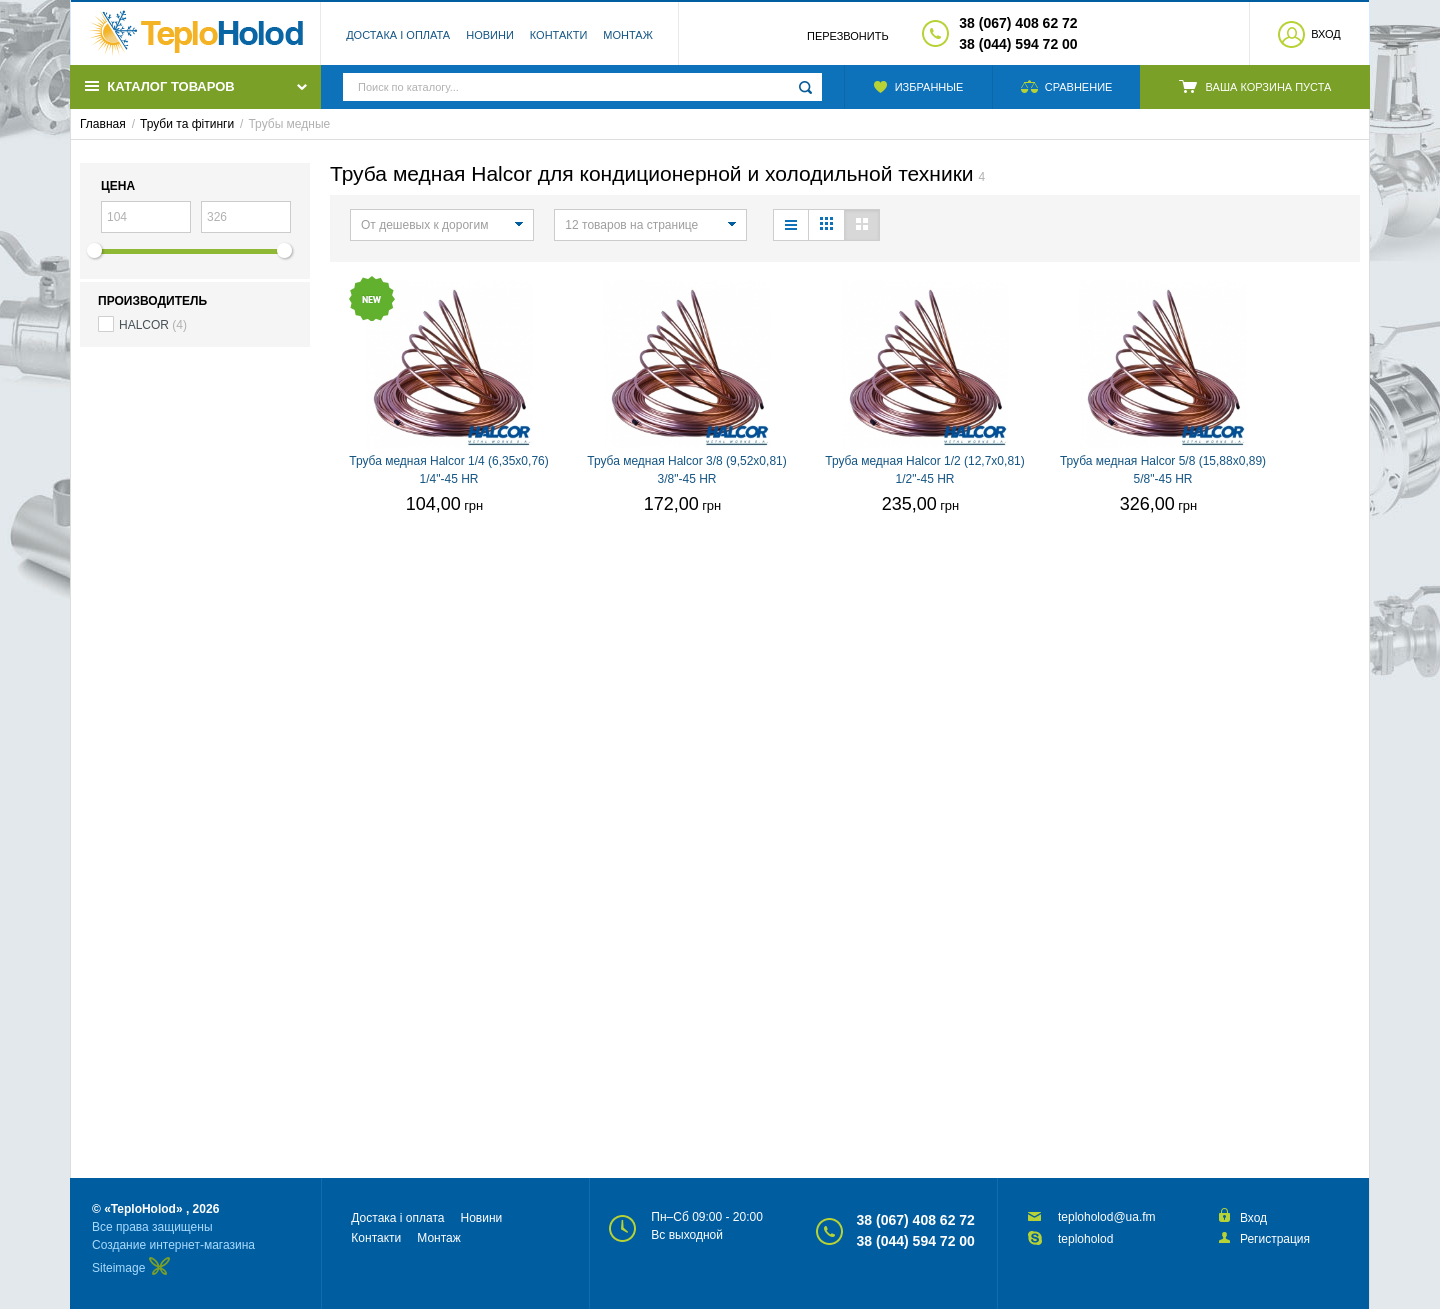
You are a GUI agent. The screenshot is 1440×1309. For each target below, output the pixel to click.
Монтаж (628, 35)
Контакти (559, 35)
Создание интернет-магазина (173, 1245)
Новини (490, 35)
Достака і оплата (398, 35)
